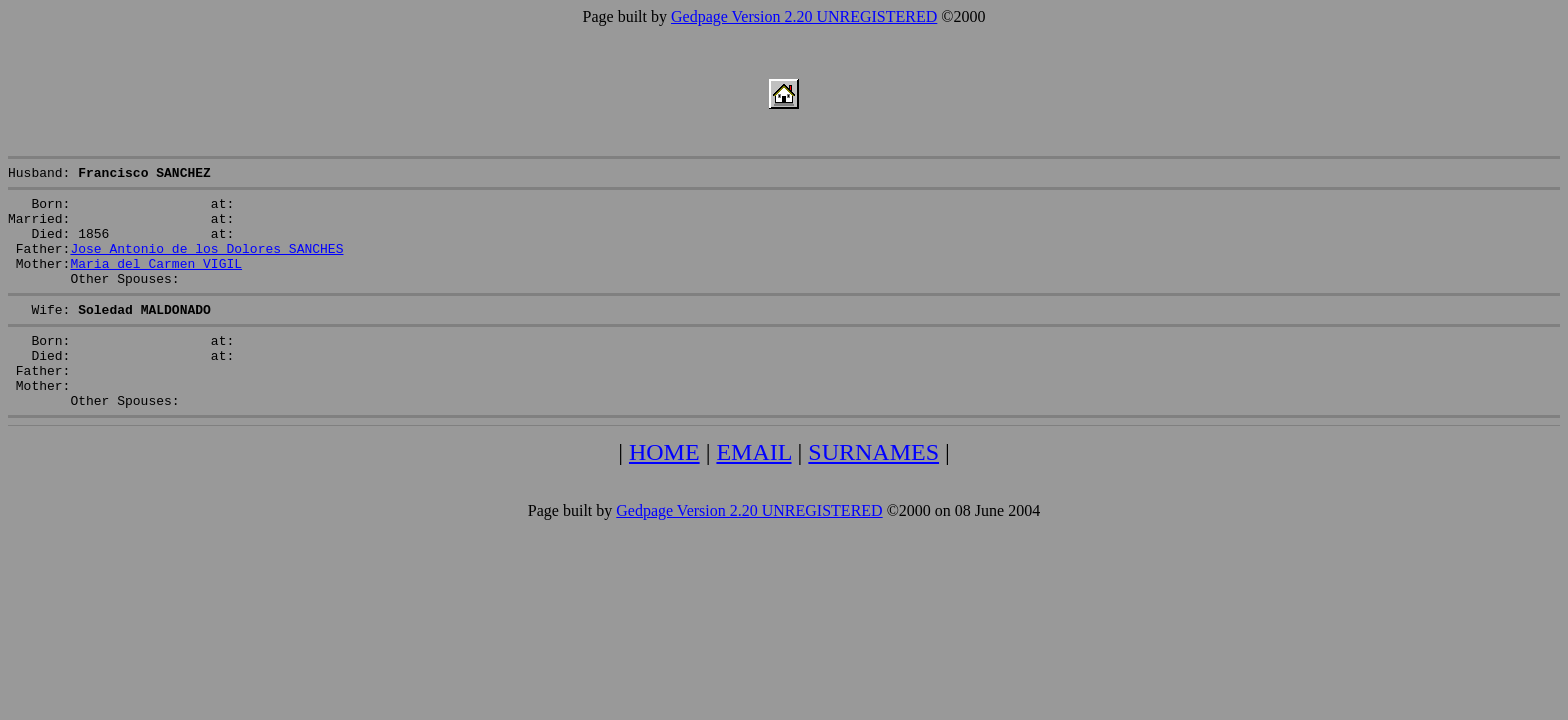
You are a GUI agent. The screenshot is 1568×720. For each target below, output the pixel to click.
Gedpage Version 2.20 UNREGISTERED (804, 16)
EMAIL (753, 491)
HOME (664, 491)
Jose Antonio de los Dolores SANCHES (206, 263)
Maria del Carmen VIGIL (156, 281)
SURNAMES (873, 491)
